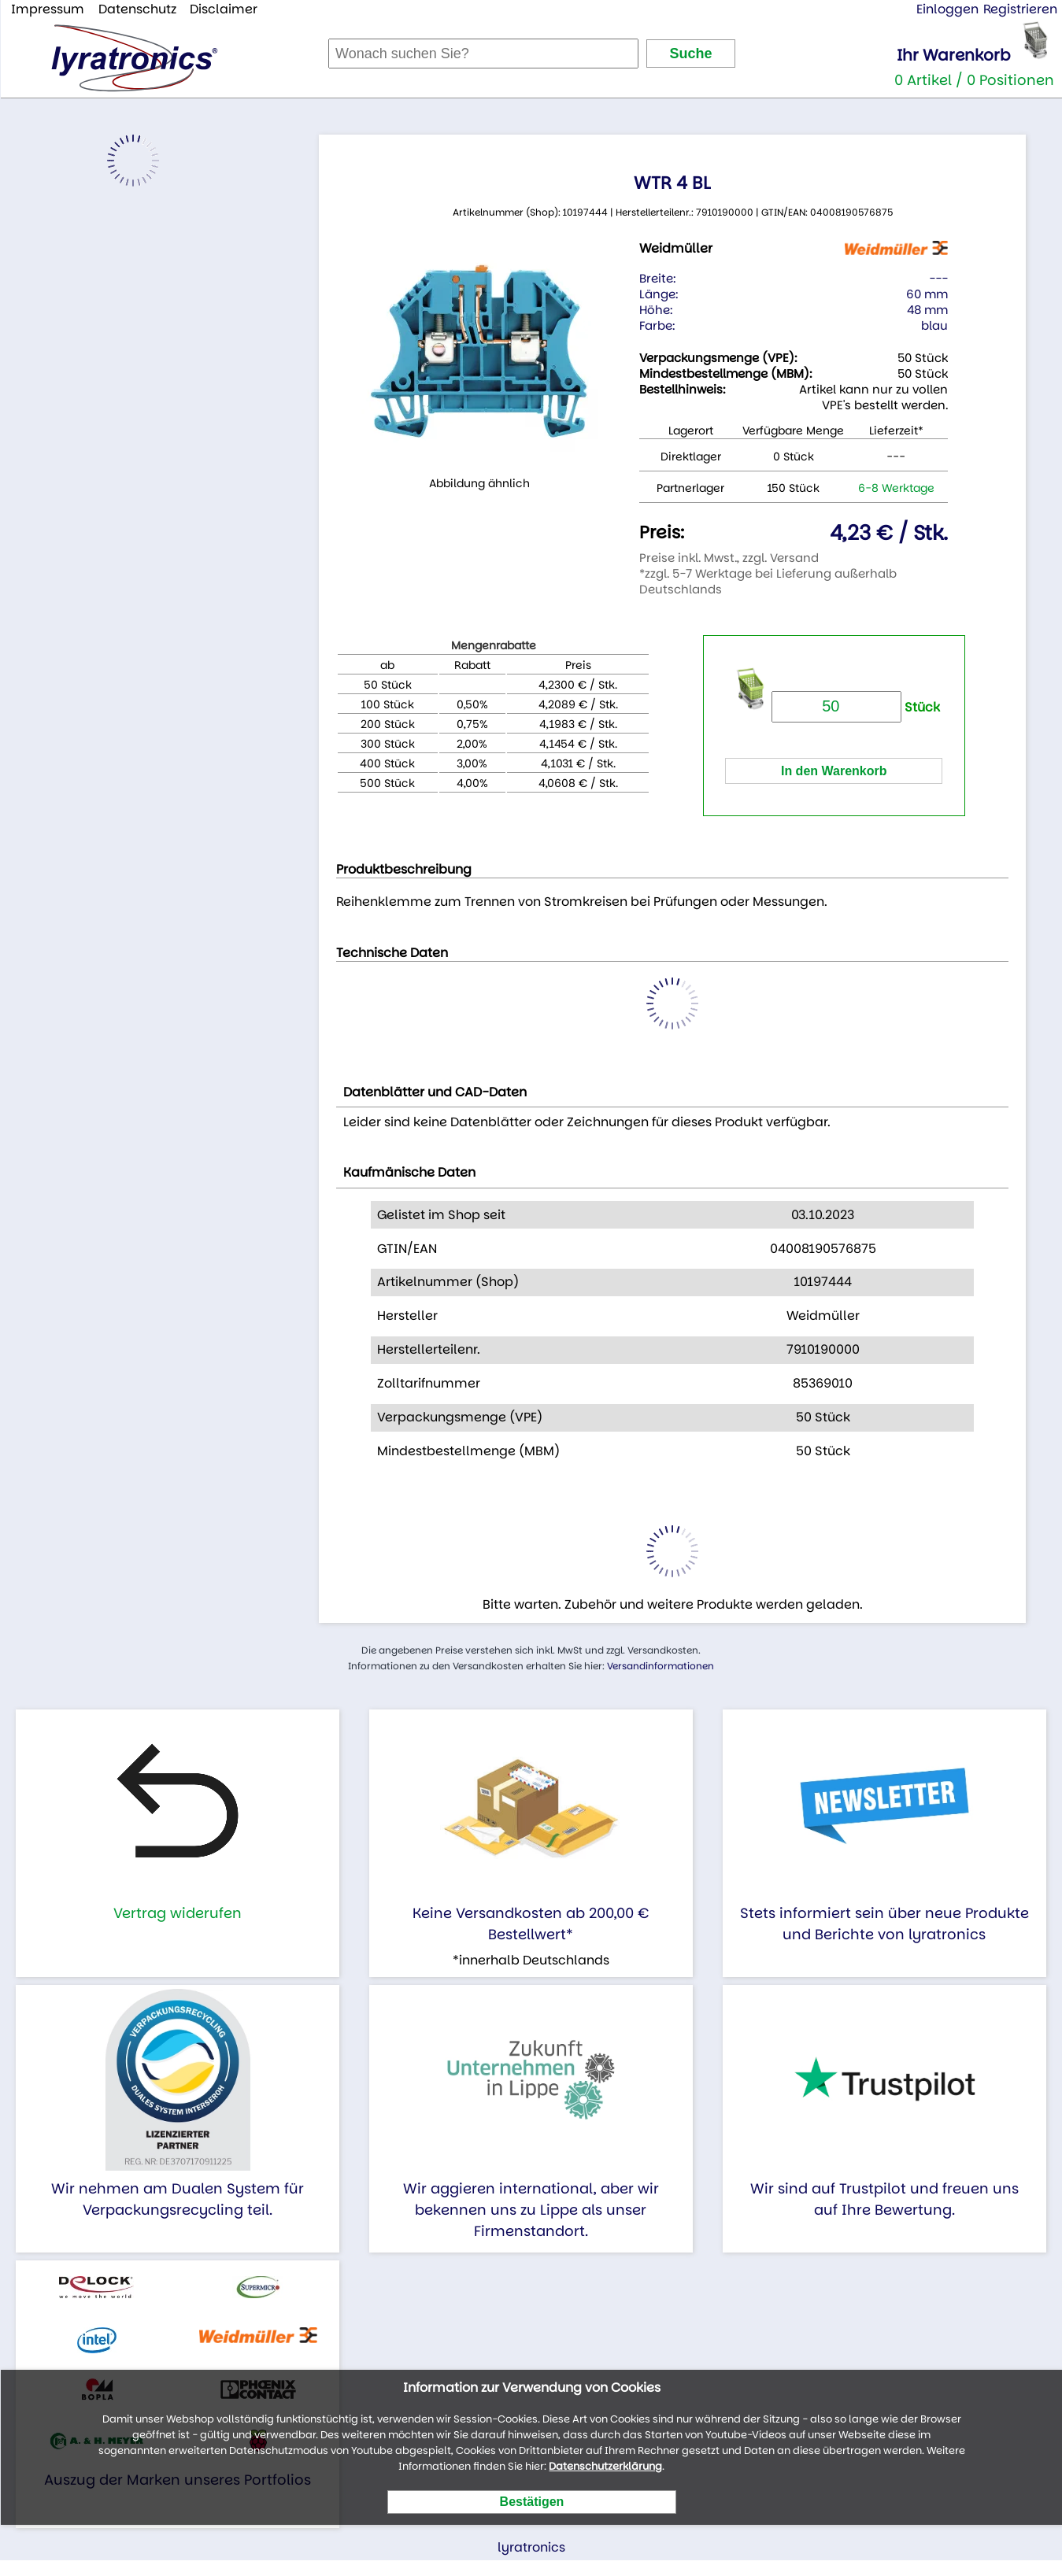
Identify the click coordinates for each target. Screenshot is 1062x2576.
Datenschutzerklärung (605, 2466)
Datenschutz (137, 9)
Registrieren (1020, 9)
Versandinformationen (660, 1665)
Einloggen (947, 9)
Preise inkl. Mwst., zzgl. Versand (729, 557)
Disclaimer (223, 9)
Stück (856, 707)
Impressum (47, 9)
